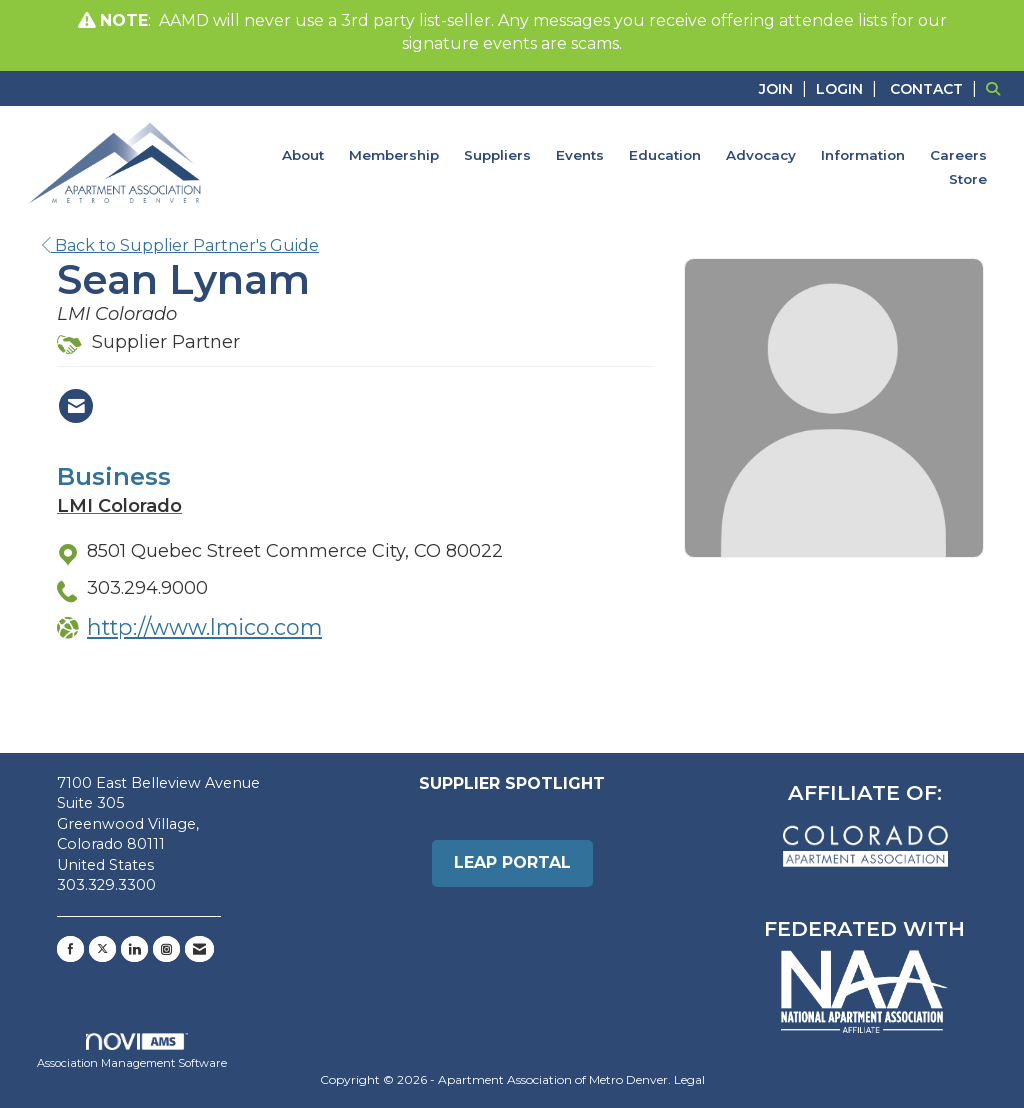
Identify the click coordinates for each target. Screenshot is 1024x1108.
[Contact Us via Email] (199, 949)
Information (863, 155)
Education (665, 155)
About (303, 155)
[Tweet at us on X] (102, 949)
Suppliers (497, 155)
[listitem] (785, 88)
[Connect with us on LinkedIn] (134, 949)
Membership (394, 155)
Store (968, 179)
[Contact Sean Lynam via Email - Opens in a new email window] (76, 406)
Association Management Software (132, 1052)
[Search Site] (997, 88)
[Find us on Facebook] (70, 949)
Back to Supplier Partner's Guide (180, 245)
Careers (958, 155)
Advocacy (761, 155)
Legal (689, 1079)
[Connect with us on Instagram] (166, 949)
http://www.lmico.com (204, 627)
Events (580, 155)
